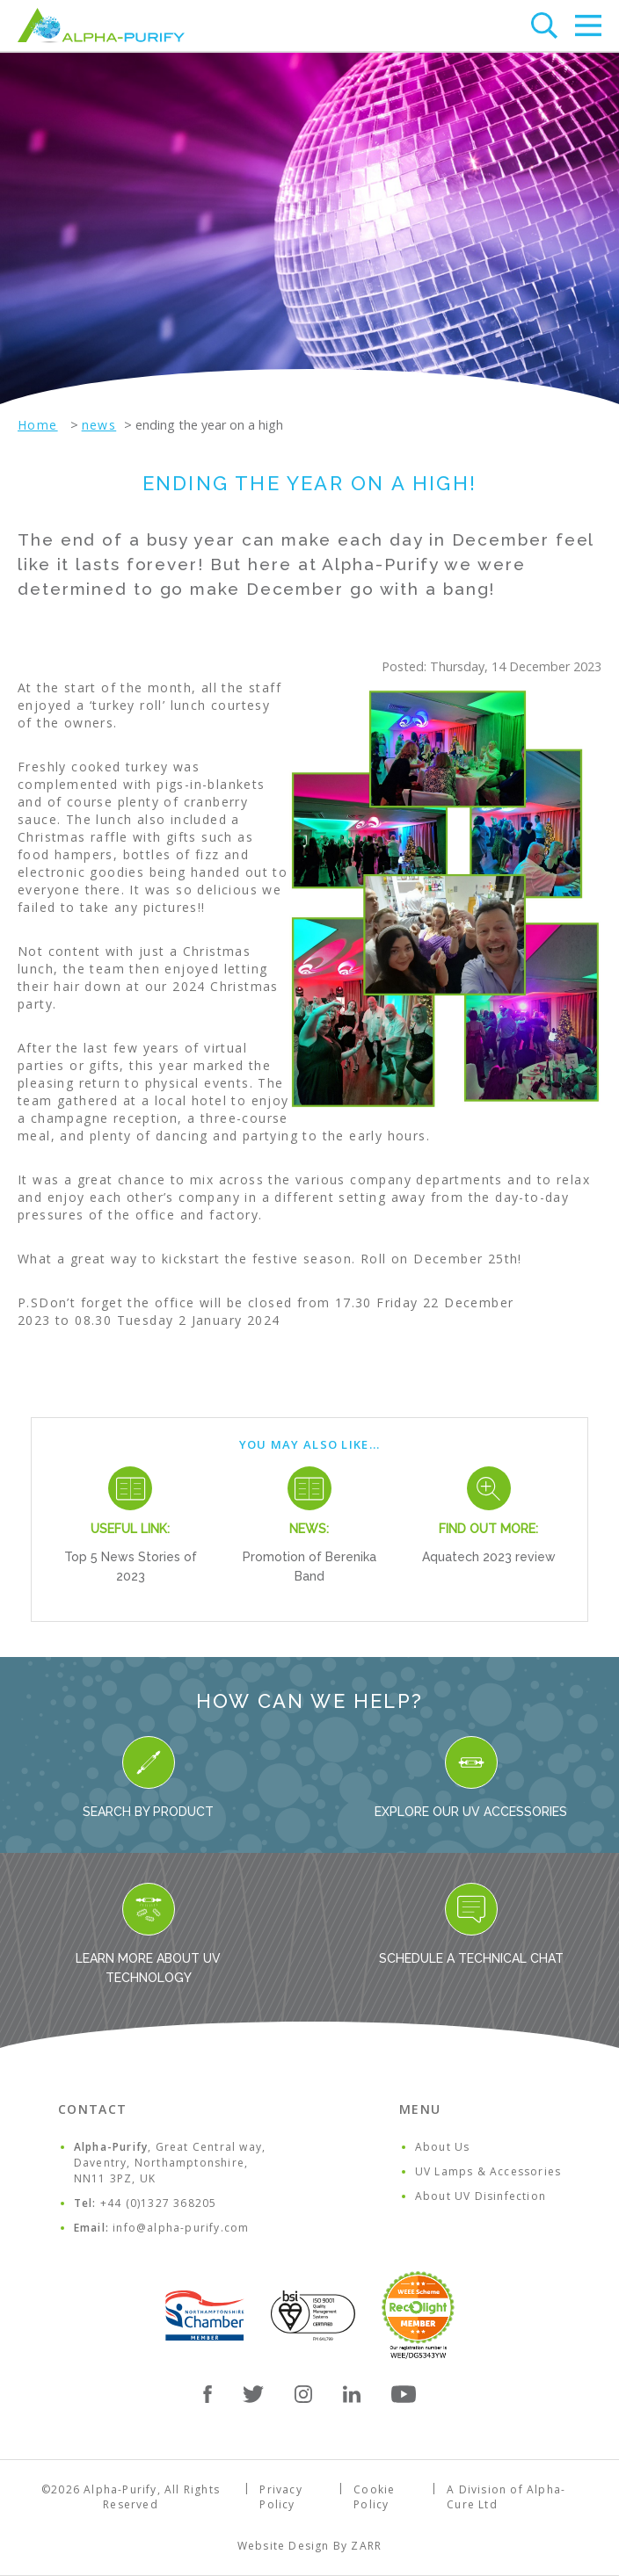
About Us (442, 2146)
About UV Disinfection (480, 2196)
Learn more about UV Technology (148, 1934)
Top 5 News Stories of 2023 (130, 1566)
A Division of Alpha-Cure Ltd (506, 2497)
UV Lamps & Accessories (488, 2171)
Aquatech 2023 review (489, 1557)
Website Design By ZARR (309, 2545)
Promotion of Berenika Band (309, 1566)
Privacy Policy (280, 2497)
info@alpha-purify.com (181, 2227)
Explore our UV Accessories (471, 1777)
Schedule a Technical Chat (471, 1924)
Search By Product (148, 1777)
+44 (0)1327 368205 (158, 2203)
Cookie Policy (374, 2497)
